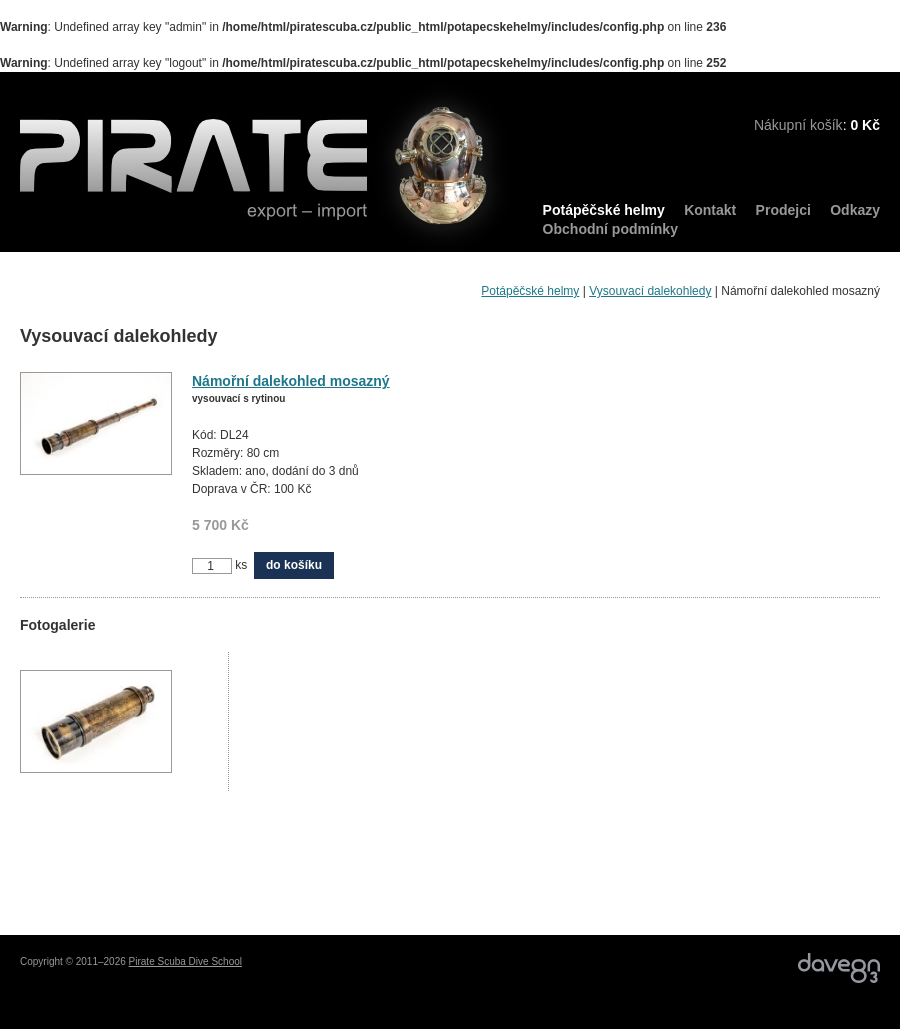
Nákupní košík (798, 125)
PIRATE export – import (265, 167)
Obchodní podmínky (610, 229)
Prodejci (783, 210)
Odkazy (855, 210)
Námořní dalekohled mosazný (291, 381)
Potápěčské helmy (604, 210)
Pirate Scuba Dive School (185, 961)
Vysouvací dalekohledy (650, 291)
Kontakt (710, 210)
